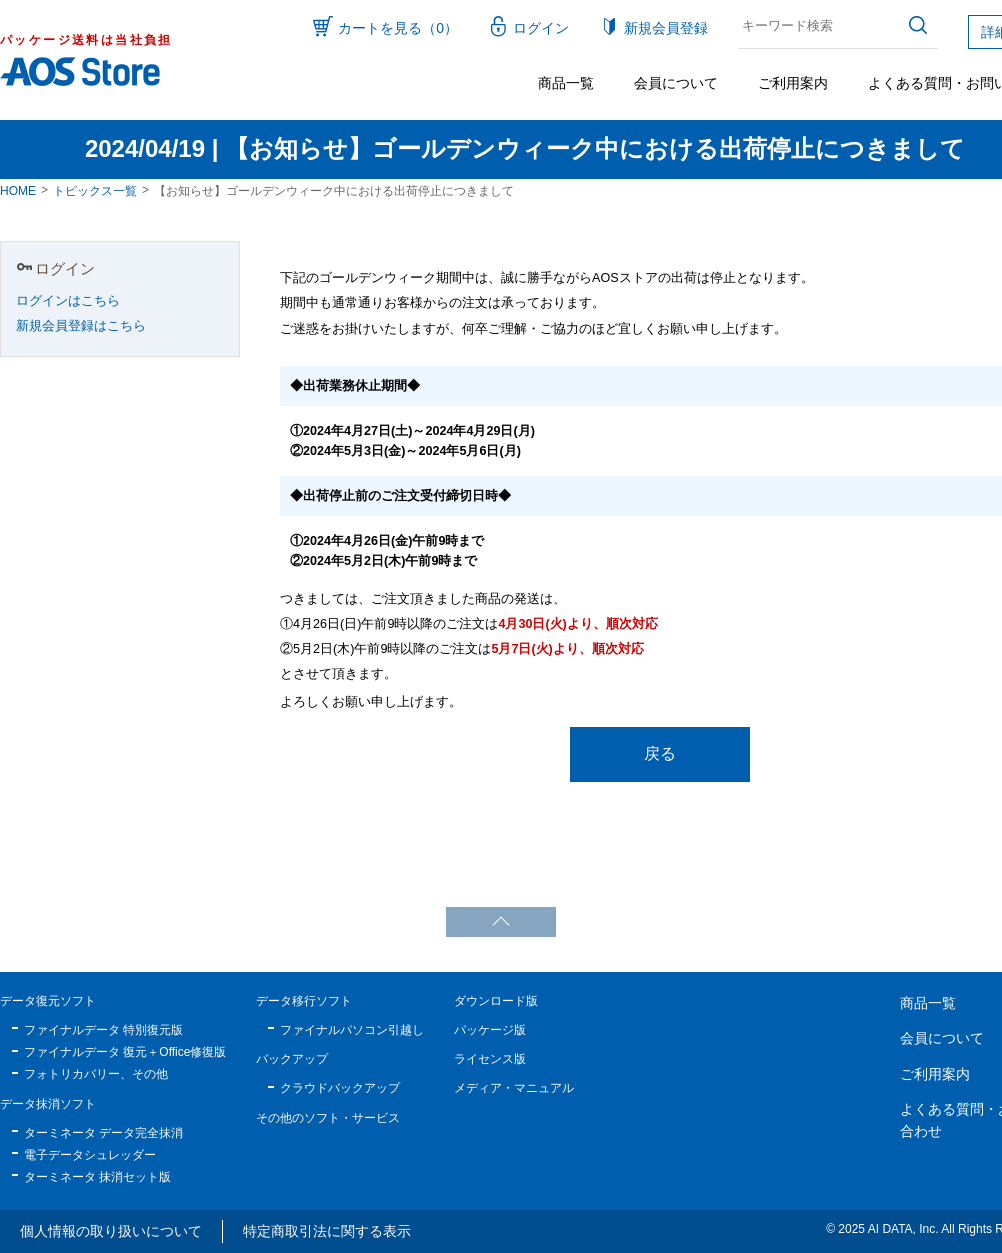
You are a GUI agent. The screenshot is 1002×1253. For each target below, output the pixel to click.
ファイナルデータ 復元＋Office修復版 (125, 1052)
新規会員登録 (666, 28)
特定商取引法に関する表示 (327, 1231)
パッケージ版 (490, 1030)
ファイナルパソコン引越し (352, 1030)
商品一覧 (566, 83)
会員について (676, 83)
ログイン (541, 28)
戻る (660, 753)
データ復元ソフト (48, 1001)
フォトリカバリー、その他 (96, 1074)
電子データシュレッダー (90, 1155)
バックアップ (292, 1059)
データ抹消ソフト (48, 1104)
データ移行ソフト (304, 1001)
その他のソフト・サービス (328, 1118)
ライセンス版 (490, 1059)
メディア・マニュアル (514, 1088)
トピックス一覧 (95, 191)
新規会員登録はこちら (81, 326)
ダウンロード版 (496, 1001)
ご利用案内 (793, 83)
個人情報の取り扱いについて (111, 1231)
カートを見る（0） (398, 28)
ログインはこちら (68, 301)
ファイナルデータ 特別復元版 (103, 1030)
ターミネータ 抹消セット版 (97, 1177)
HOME (18, 191)
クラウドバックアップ (340, 1088)
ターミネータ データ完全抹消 (103, 1133)
